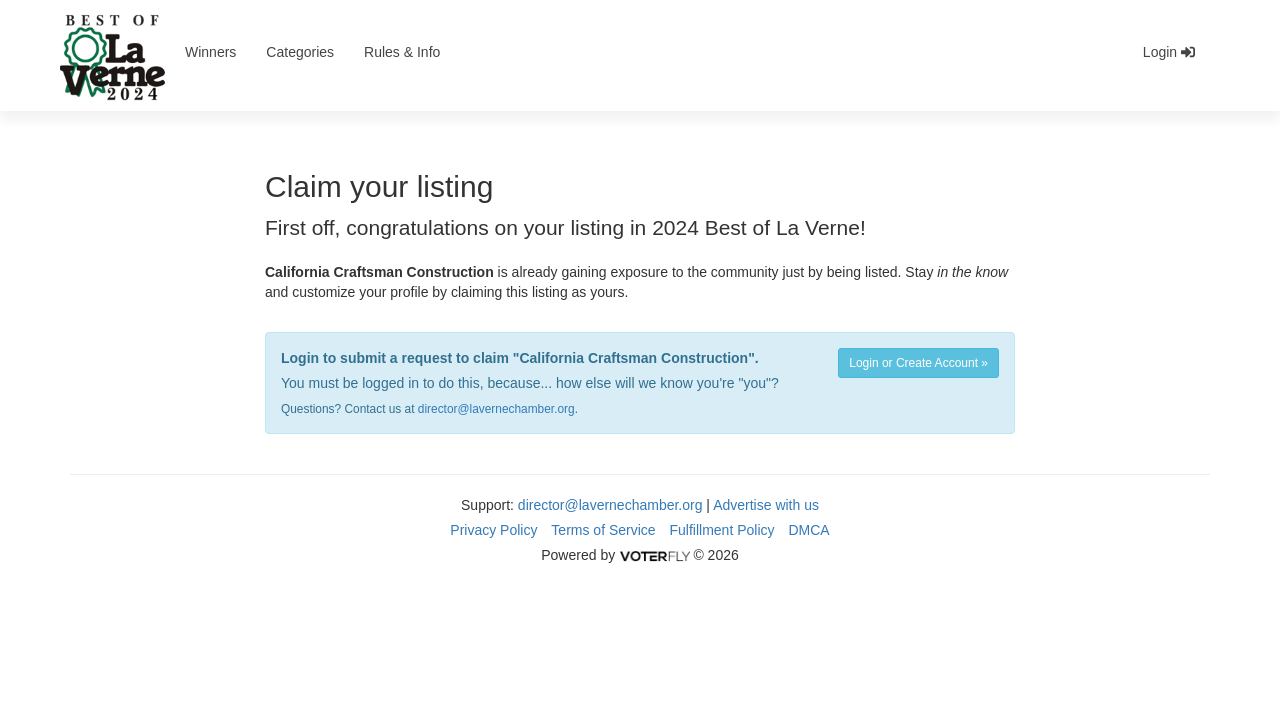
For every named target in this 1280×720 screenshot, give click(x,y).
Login (1169, 52)
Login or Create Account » (918, 363)
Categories (300, 52)
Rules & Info (402, 52)
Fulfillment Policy (722, 530)
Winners (210, 52)
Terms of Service (603, 530)
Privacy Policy (493, 530)
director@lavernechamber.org (496, 409)
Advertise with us (766, 505)
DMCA (808, 530)
